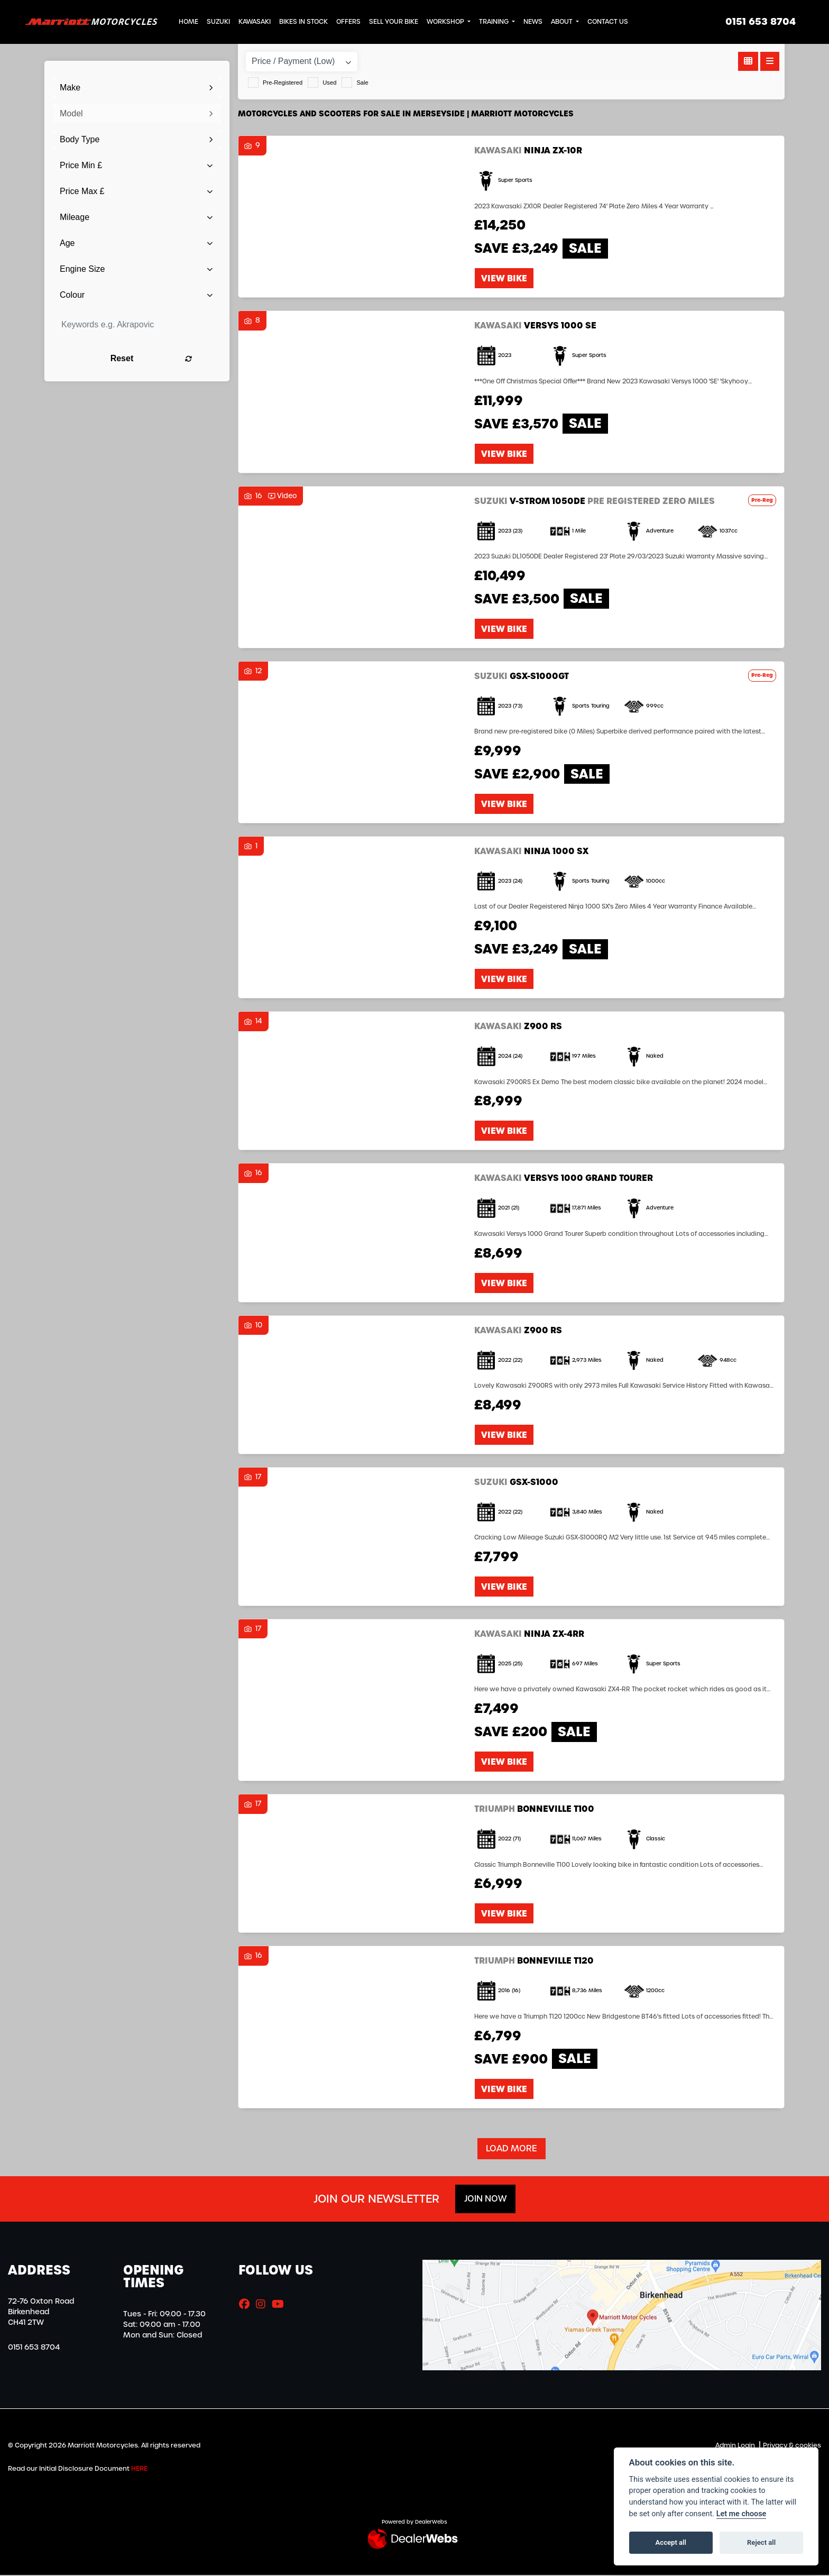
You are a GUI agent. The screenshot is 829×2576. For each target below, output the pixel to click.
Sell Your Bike (393, 21)
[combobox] (136, 87)
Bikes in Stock (303, 21)
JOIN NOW (485, 2199)
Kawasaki (254, 21)
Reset (166, 358)
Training (494, 21)
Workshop (446, 21)
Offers (348, 21)
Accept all (671, 2542)
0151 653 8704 (760, 21)
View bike (504, 279)
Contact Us (607, 21)
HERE (139, 2469)
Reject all (761, 2542)
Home (188, 21)
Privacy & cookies (792, 2446)
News (532, 21)
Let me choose (741, 2513)
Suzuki (218, 21)
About (562, 21)
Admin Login (735, 2446)
